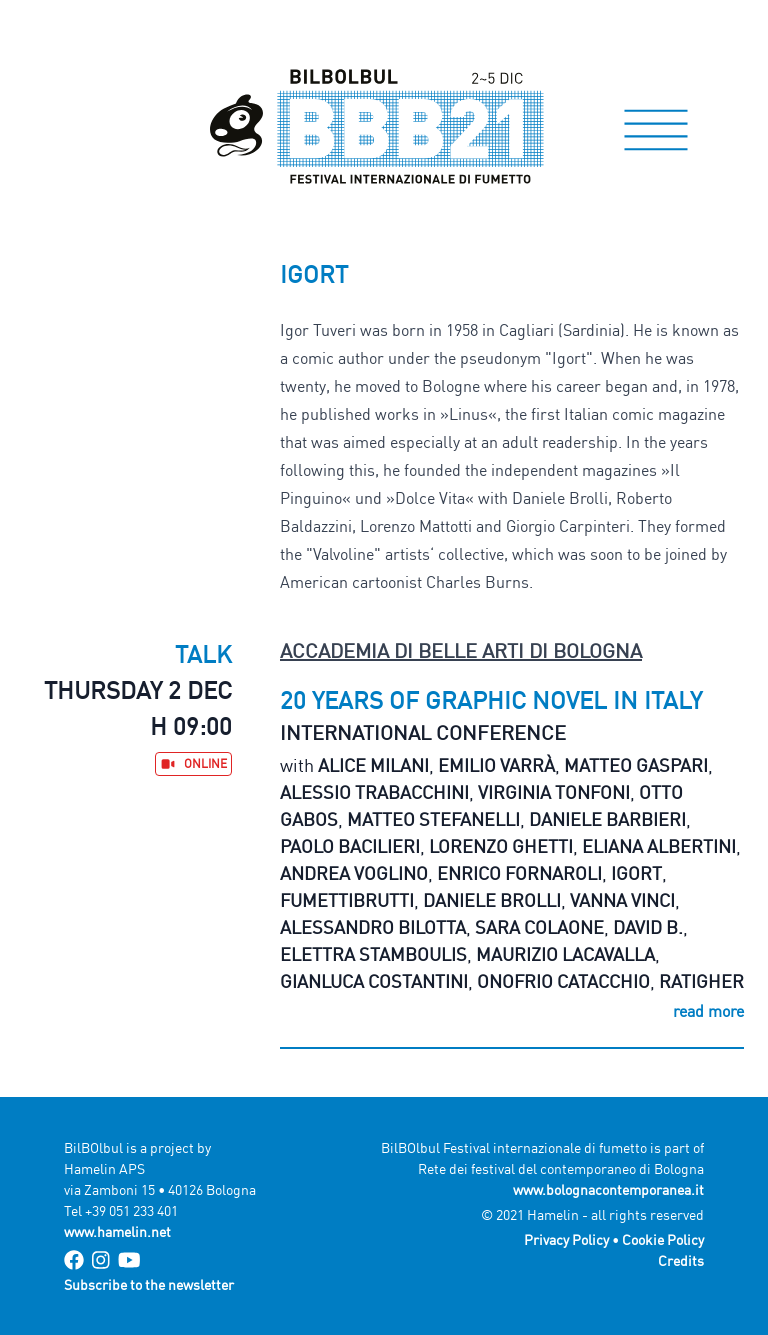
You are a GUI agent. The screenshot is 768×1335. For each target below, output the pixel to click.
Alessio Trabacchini (374, 792)
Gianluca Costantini (374, 981)
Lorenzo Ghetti (501, 846)
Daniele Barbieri (607, 819)
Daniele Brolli (492, 900)
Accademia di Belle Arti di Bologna (461, 650)
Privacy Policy (566, 1239)
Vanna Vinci (622, 900)
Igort (636, 873)
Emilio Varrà (496, 765)
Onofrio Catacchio (563, 981)
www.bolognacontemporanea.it (608, 1189)
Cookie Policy (663, 1239)
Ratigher (701, 981)
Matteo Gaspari (636, 765)
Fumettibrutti (347, 900)
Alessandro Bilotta (373, 927)
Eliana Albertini (659, 846)
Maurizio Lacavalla (565, 954)
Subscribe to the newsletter (149, 1284)
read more (708, 1011)
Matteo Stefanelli (433, 819)
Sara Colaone (539, 927)
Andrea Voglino (354, 873)
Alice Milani (373, 765)
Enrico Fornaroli (519, 873)
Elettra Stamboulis (373, 954)
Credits (681, 1260)
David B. (648, 927)
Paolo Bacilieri (350, 846)
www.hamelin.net (117, 1231)
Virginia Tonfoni (554, 792)
